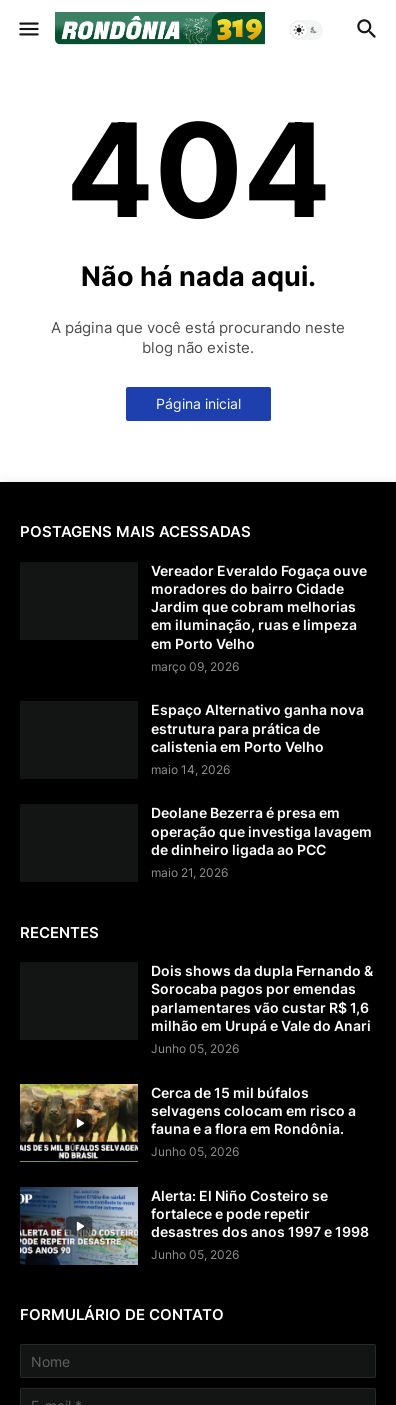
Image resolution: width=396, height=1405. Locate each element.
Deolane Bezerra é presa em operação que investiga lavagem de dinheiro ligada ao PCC (261, 830)
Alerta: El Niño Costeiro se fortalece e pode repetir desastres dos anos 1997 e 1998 (260, 1213)
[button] (27, 30)
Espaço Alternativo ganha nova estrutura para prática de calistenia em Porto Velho (257, 727)
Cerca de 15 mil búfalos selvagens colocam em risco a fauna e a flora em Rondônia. (253, 1110)
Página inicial (198, 403)
